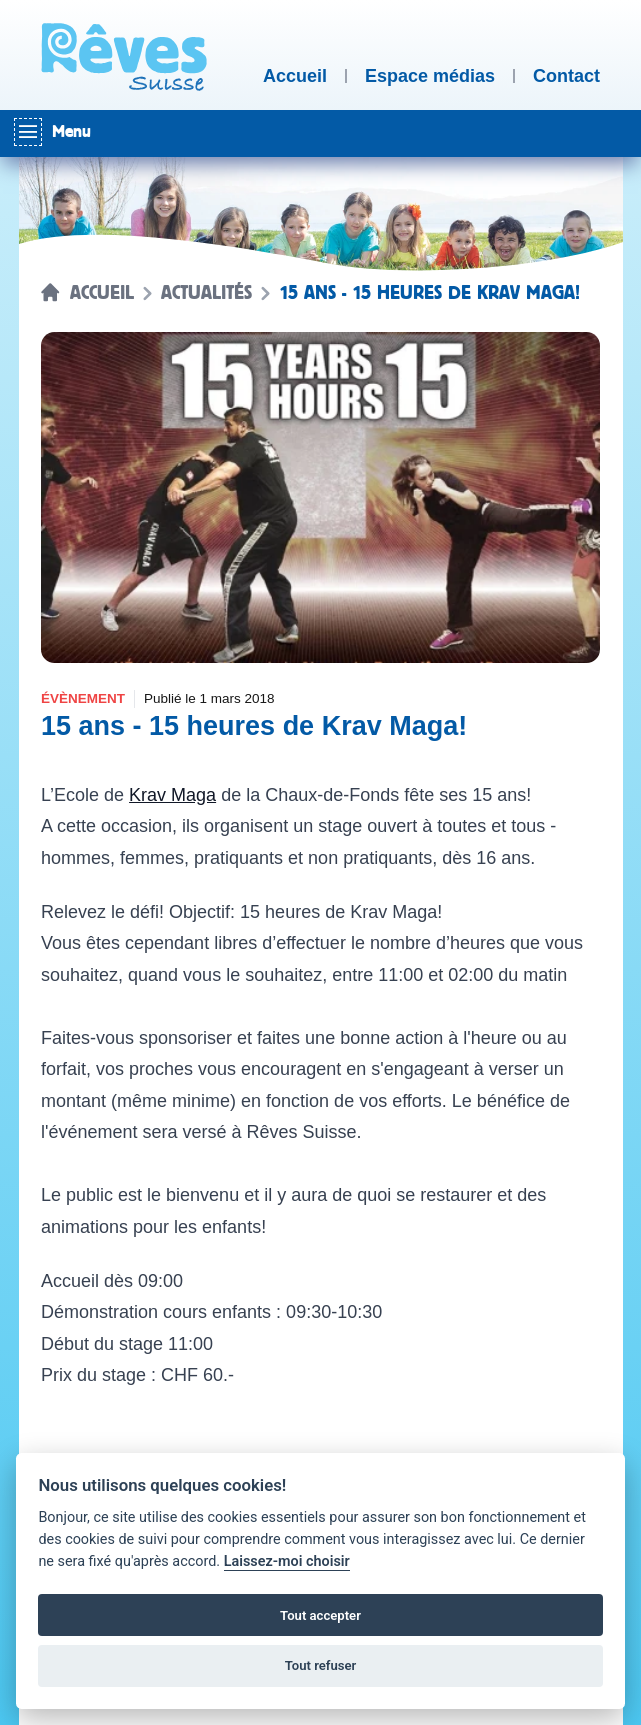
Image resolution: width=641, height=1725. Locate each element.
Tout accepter (320, 1615)
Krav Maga (172, 795)
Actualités (206, 293)
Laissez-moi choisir (287, 1561)
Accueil (102, 293)
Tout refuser (321, 1665)
